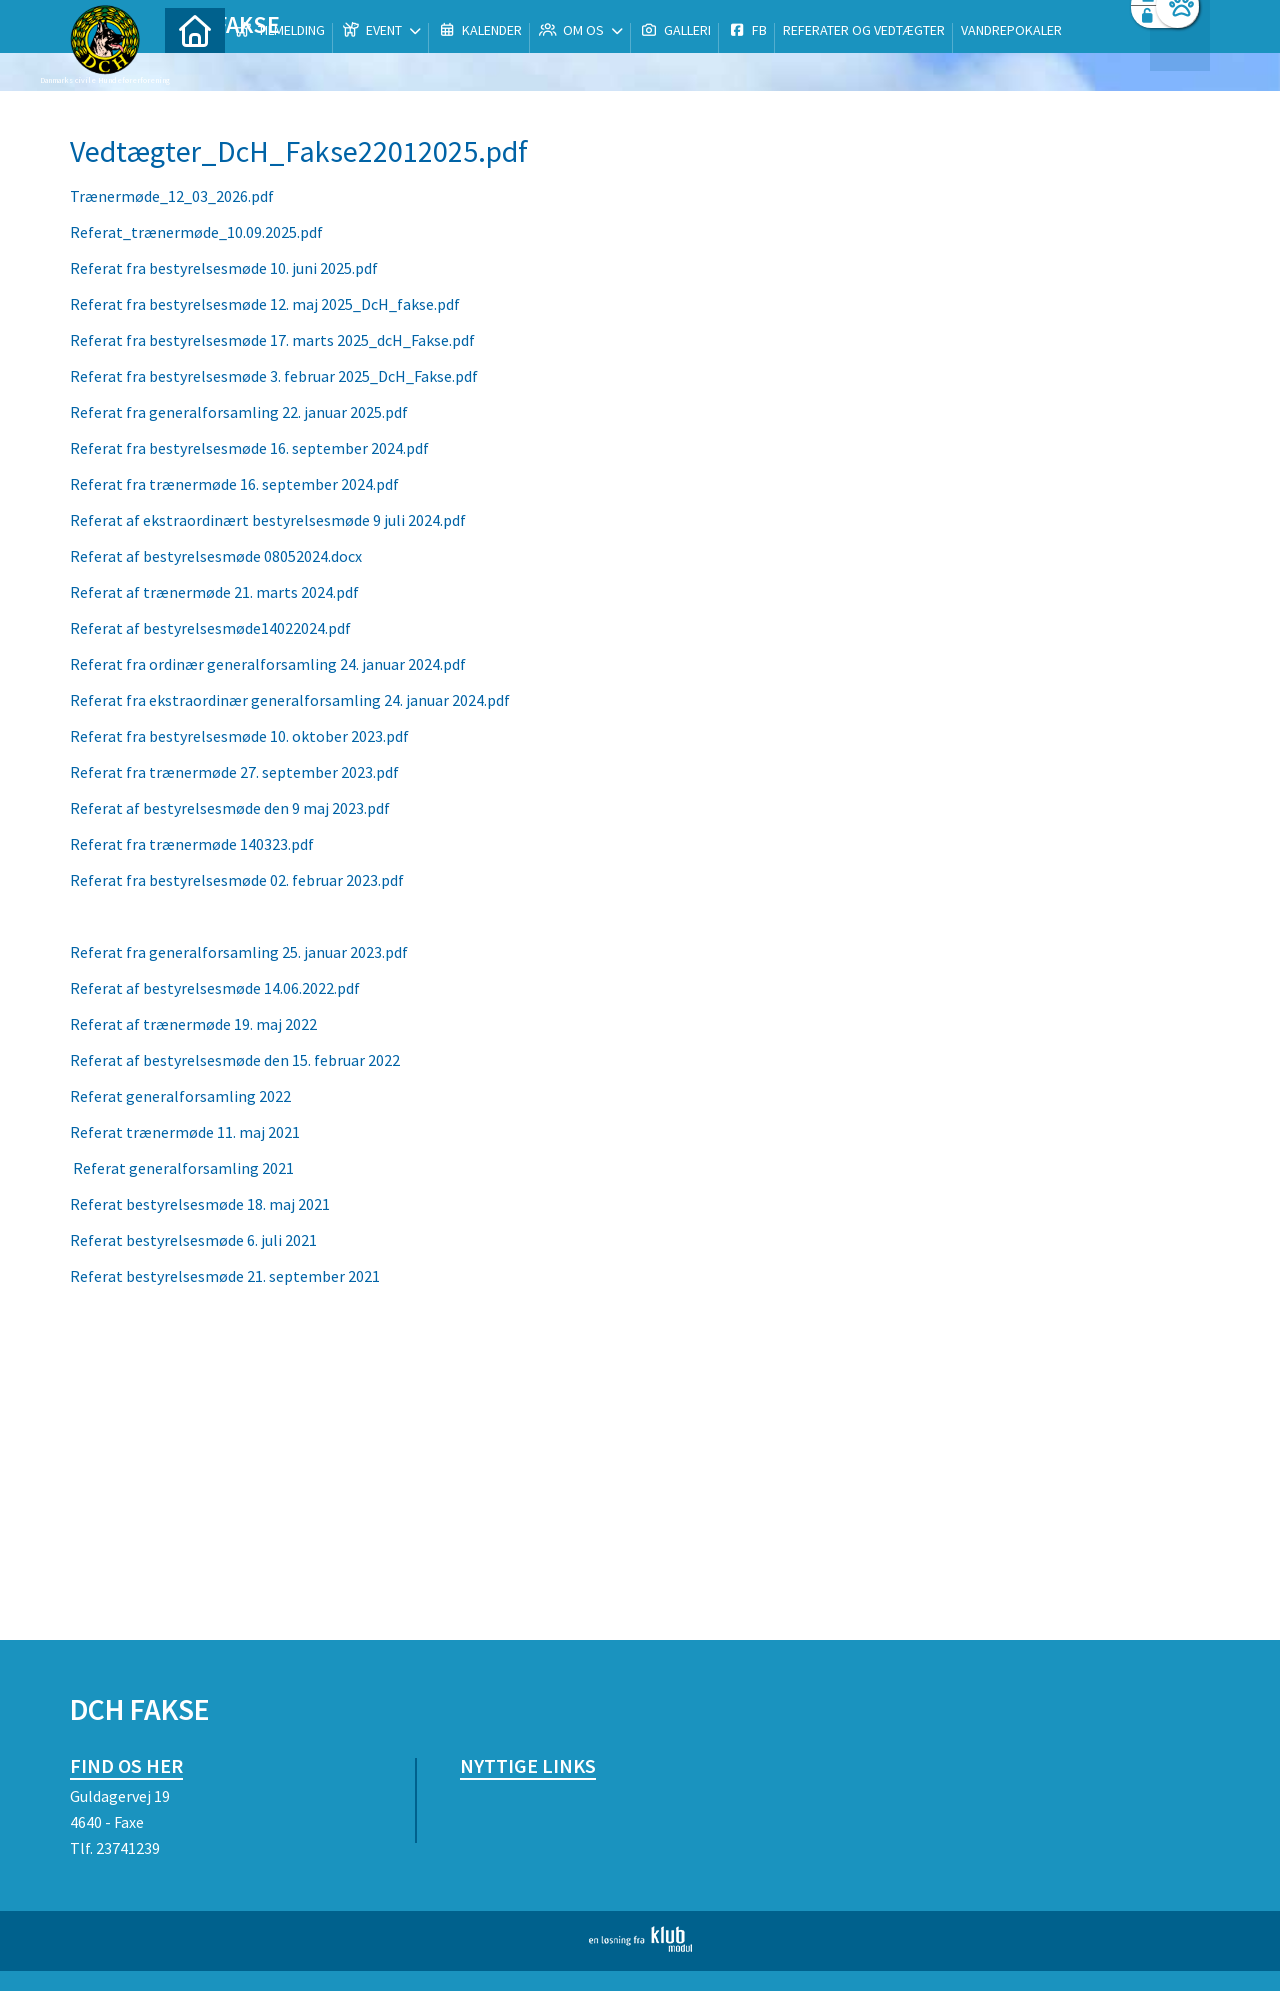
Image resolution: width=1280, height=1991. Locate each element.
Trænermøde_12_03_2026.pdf (172, 196)
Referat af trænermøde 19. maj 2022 (193, 1024)
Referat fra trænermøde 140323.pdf (192, 844)
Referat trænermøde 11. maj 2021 (186, 1132)
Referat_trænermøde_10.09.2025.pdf (196, 232)
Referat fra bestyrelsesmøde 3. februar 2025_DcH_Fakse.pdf (274, 376)
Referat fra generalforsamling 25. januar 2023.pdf (239, 952)
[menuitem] (195, 67)
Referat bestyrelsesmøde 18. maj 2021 (200, 1204)
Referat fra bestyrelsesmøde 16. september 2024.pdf (249, 448)
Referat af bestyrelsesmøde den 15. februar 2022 (235, 1060)
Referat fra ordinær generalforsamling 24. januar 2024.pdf (268, 664)
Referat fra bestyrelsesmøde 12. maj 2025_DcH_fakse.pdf (265, 304)
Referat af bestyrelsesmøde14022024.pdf (210, 628)
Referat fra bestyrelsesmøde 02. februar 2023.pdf (237, 880)
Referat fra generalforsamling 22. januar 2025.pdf (239, 412)
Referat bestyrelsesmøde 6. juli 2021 (193, 1240)
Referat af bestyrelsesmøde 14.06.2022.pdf (215, 988)
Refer (92, 1168)
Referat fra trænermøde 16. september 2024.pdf (234, 484)
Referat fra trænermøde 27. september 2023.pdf (234, 772)
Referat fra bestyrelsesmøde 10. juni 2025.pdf (224, 268)
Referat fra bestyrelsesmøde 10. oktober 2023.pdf (239, 736)
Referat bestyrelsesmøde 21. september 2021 (225, 1276)
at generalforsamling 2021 (202, 1168)
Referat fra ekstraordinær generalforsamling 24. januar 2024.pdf (290, 700)
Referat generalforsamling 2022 (180, 1096)
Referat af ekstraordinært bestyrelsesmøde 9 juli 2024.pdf (268, 520)
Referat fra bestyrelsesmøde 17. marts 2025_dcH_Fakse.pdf (272, 340)
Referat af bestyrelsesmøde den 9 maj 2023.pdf (230, 808)
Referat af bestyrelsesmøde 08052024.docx (216, 556)
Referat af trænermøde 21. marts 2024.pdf (214, 592)
